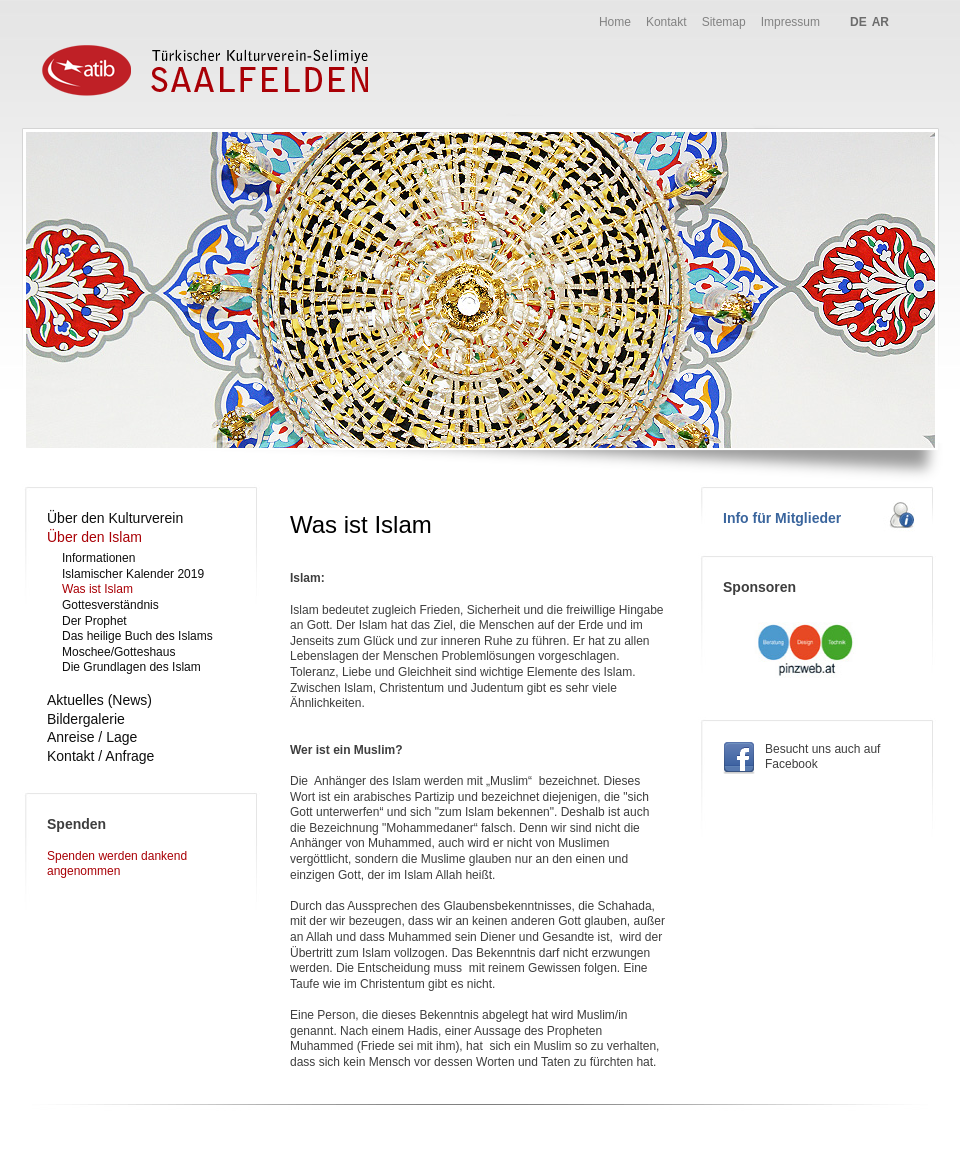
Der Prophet (94, 621)
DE (858, 22)
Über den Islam (94, 537)
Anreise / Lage (92, 737)
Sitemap (724, 22)
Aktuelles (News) (99, 700)
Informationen (98, 558)
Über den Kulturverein (115, 518)
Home (615, 22)
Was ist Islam (97, 589)
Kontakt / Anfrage (100, 756)
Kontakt (666, 22)
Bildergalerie (86, 719)
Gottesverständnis (110, 605)
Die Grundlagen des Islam (131, 667)
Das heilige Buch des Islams (137, 636)
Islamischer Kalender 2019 (133, 574)
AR (880, 22)
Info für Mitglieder (782, 518)
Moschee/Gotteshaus (118, 652)
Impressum (790, 22)
